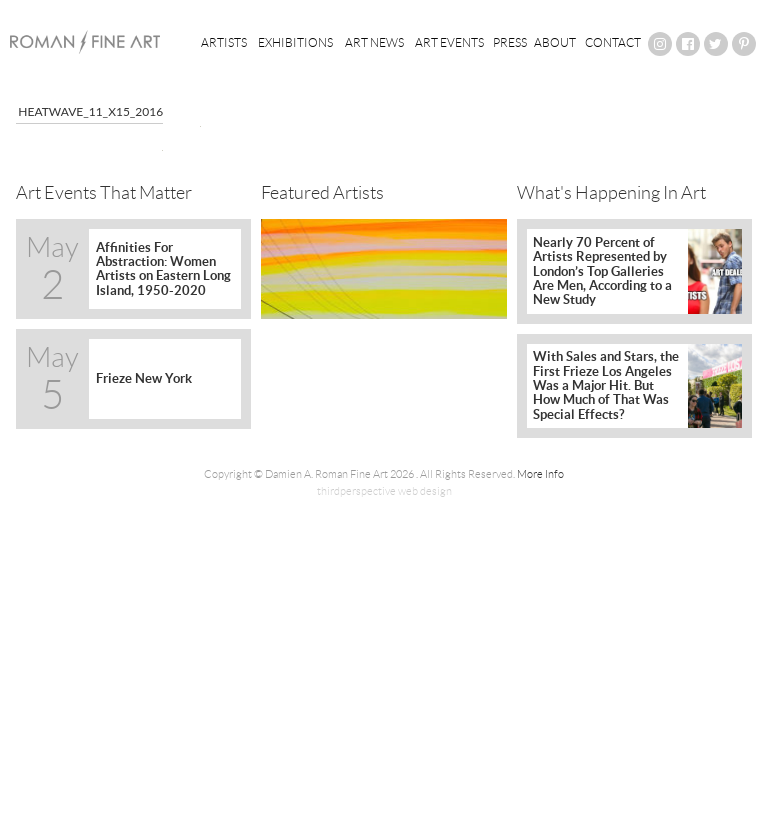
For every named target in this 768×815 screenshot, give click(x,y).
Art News (374, 42)
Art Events (449, 42)
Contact (613, 42)
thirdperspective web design (384, 491)
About (555, 42)
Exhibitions (295, 42)
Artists (224, 42)
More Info (540, 474)
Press (510, 42)
